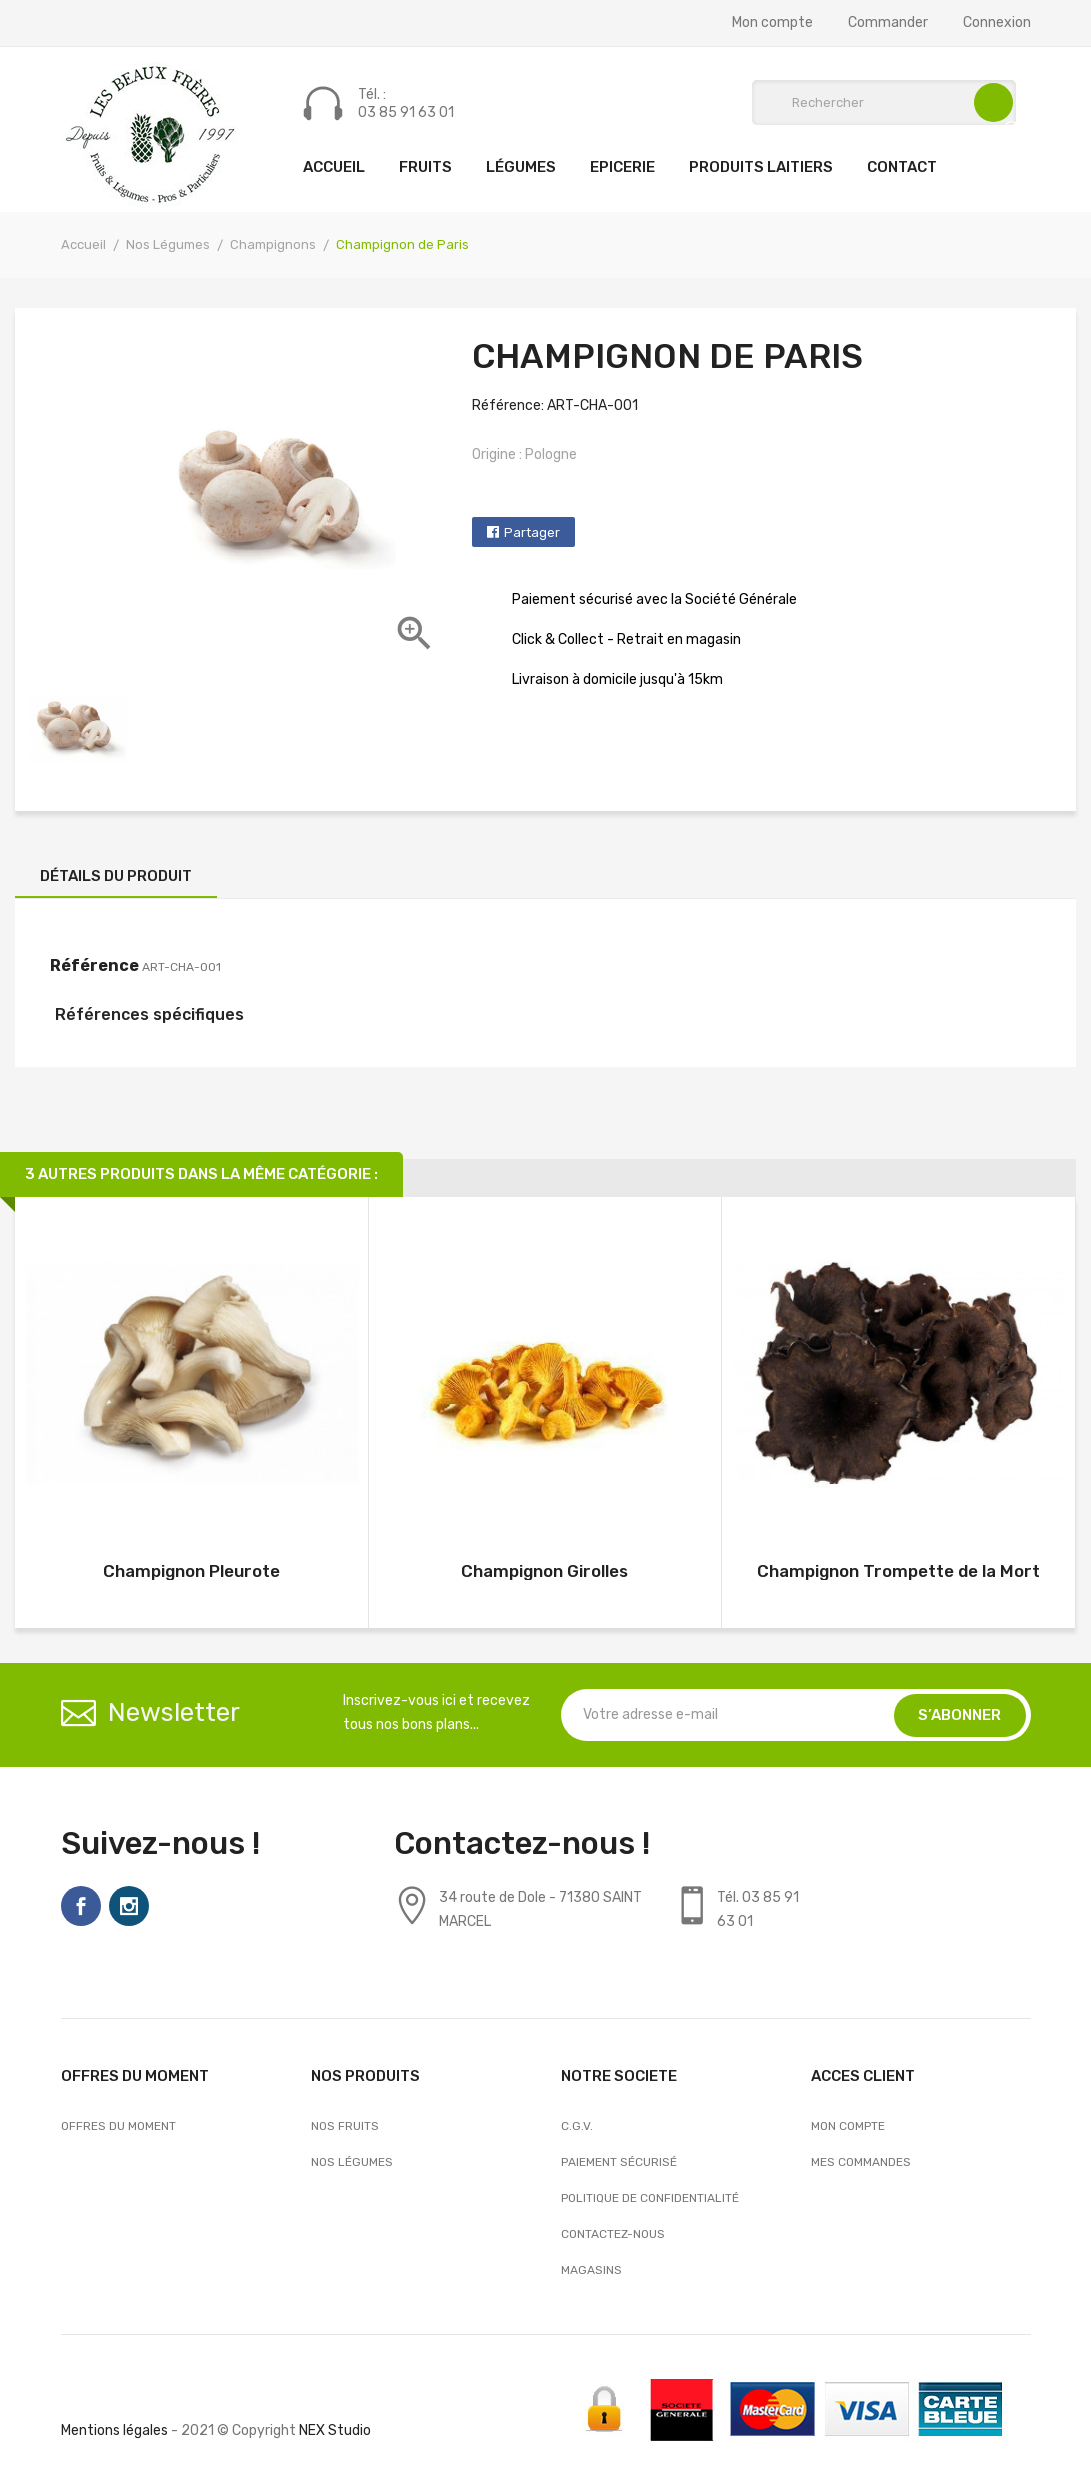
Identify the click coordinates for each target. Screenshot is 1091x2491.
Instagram (129, 1906)
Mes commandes (861, 2162)
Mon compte (772, 23)
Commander (888, 23)
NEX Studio (335, 2430)
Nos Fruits (345, 2126)
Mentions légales (114, 2430)
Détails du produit (116, 876)
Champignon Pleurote (191, 1571)
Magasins (591, 2270)
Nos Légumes (352, 2162)
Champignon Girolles (544, 1571)
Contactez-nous (613, 2234)
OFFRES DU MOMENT (118, 2126)
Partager (532, 532)
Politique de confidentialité (650, 2198)
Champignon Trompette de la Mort (898, 1571)
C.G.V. (577, 2126)
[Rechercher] (884, 102)
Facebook (81, 1906)
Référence (94, 965)
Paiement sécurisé (619, 2162)
